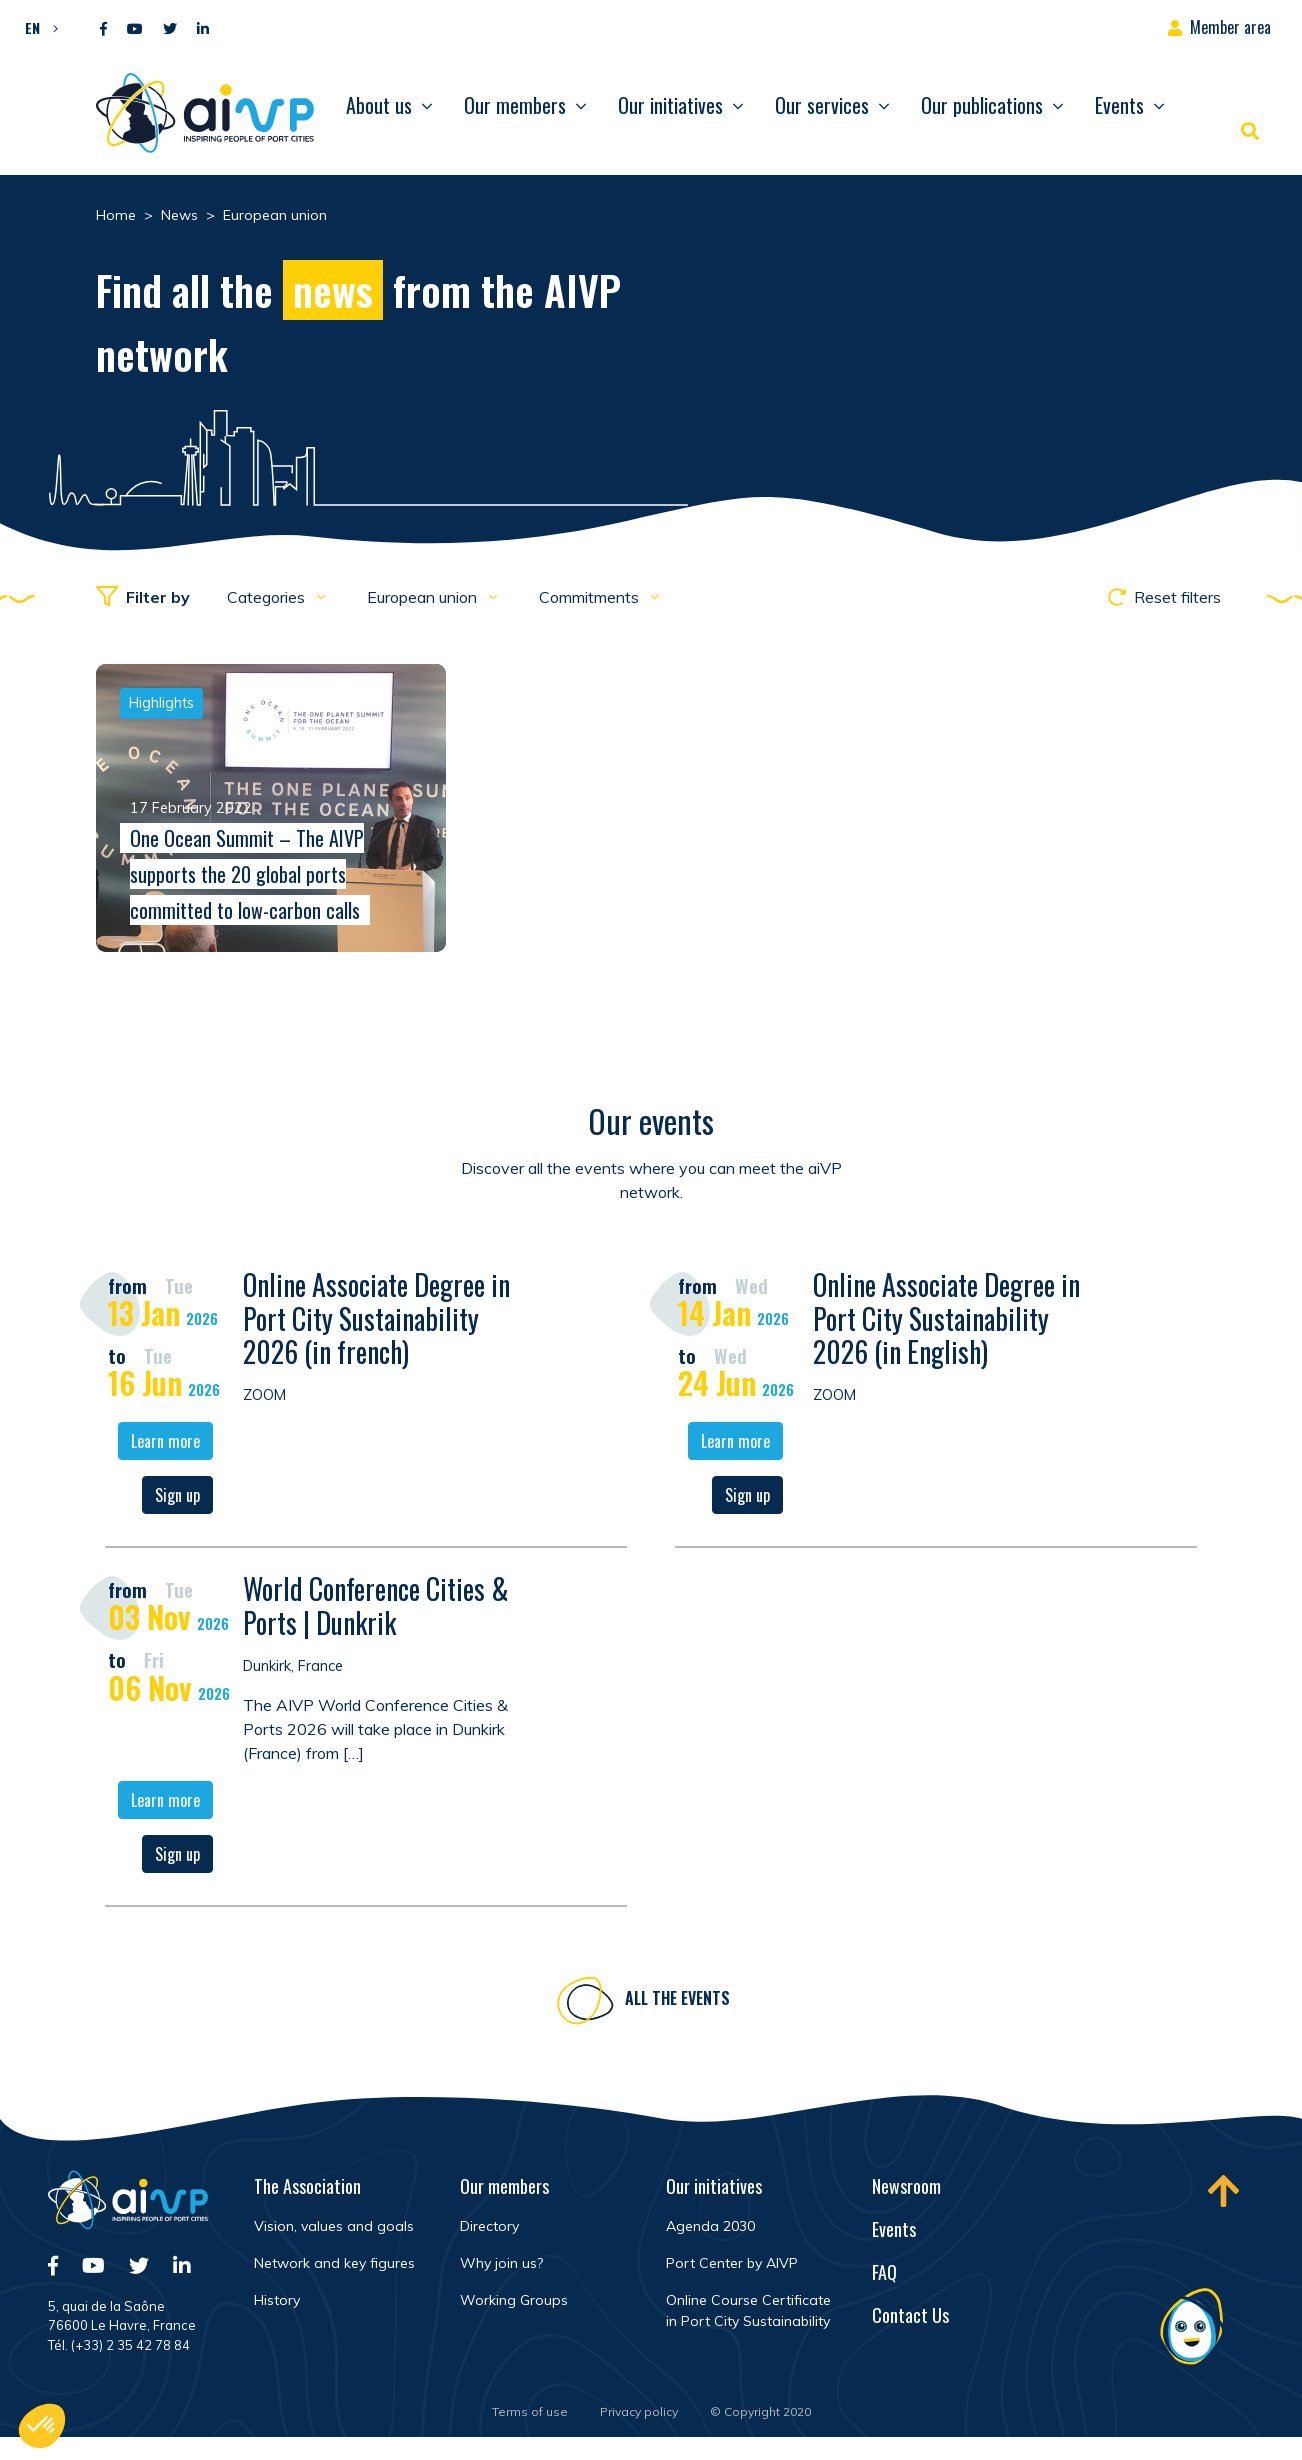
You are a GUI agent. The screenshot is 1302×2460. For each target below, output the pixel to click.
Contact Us (910, 2315)
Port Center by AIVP (732, 2263)
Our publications (982, 105)
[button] (36, 27)
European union (424, 597)
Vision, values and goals (334, 2226)
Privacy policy (639, 2411)
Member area (1230, 27)
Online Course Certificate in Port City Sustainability (748, 2310)
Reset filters (1164, 597)
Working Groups (514, 2300)
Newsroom (906, 2186)
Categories (268, 597)
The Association (307, 2186)
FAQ (884, 2272)
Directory (489, 2226)
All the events (677, 2002)
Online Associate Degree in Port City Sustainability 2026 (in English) (946, 1322)
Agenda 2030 (710, 2226)
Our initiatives (670, 105)
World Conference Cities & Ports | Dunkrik (376, 1609)
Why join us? (501, 2263)
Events (1119, 105)
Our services (822, 105)
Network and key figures (334, 2263)
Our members (515, 105)
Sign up (177, 1499)
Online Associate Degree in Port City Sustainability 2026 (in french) (376, 1322)
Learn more (165, 1445)
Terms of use (530, 2411)
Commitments (591, 597)
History (277, 2300)
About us (379, 105)
